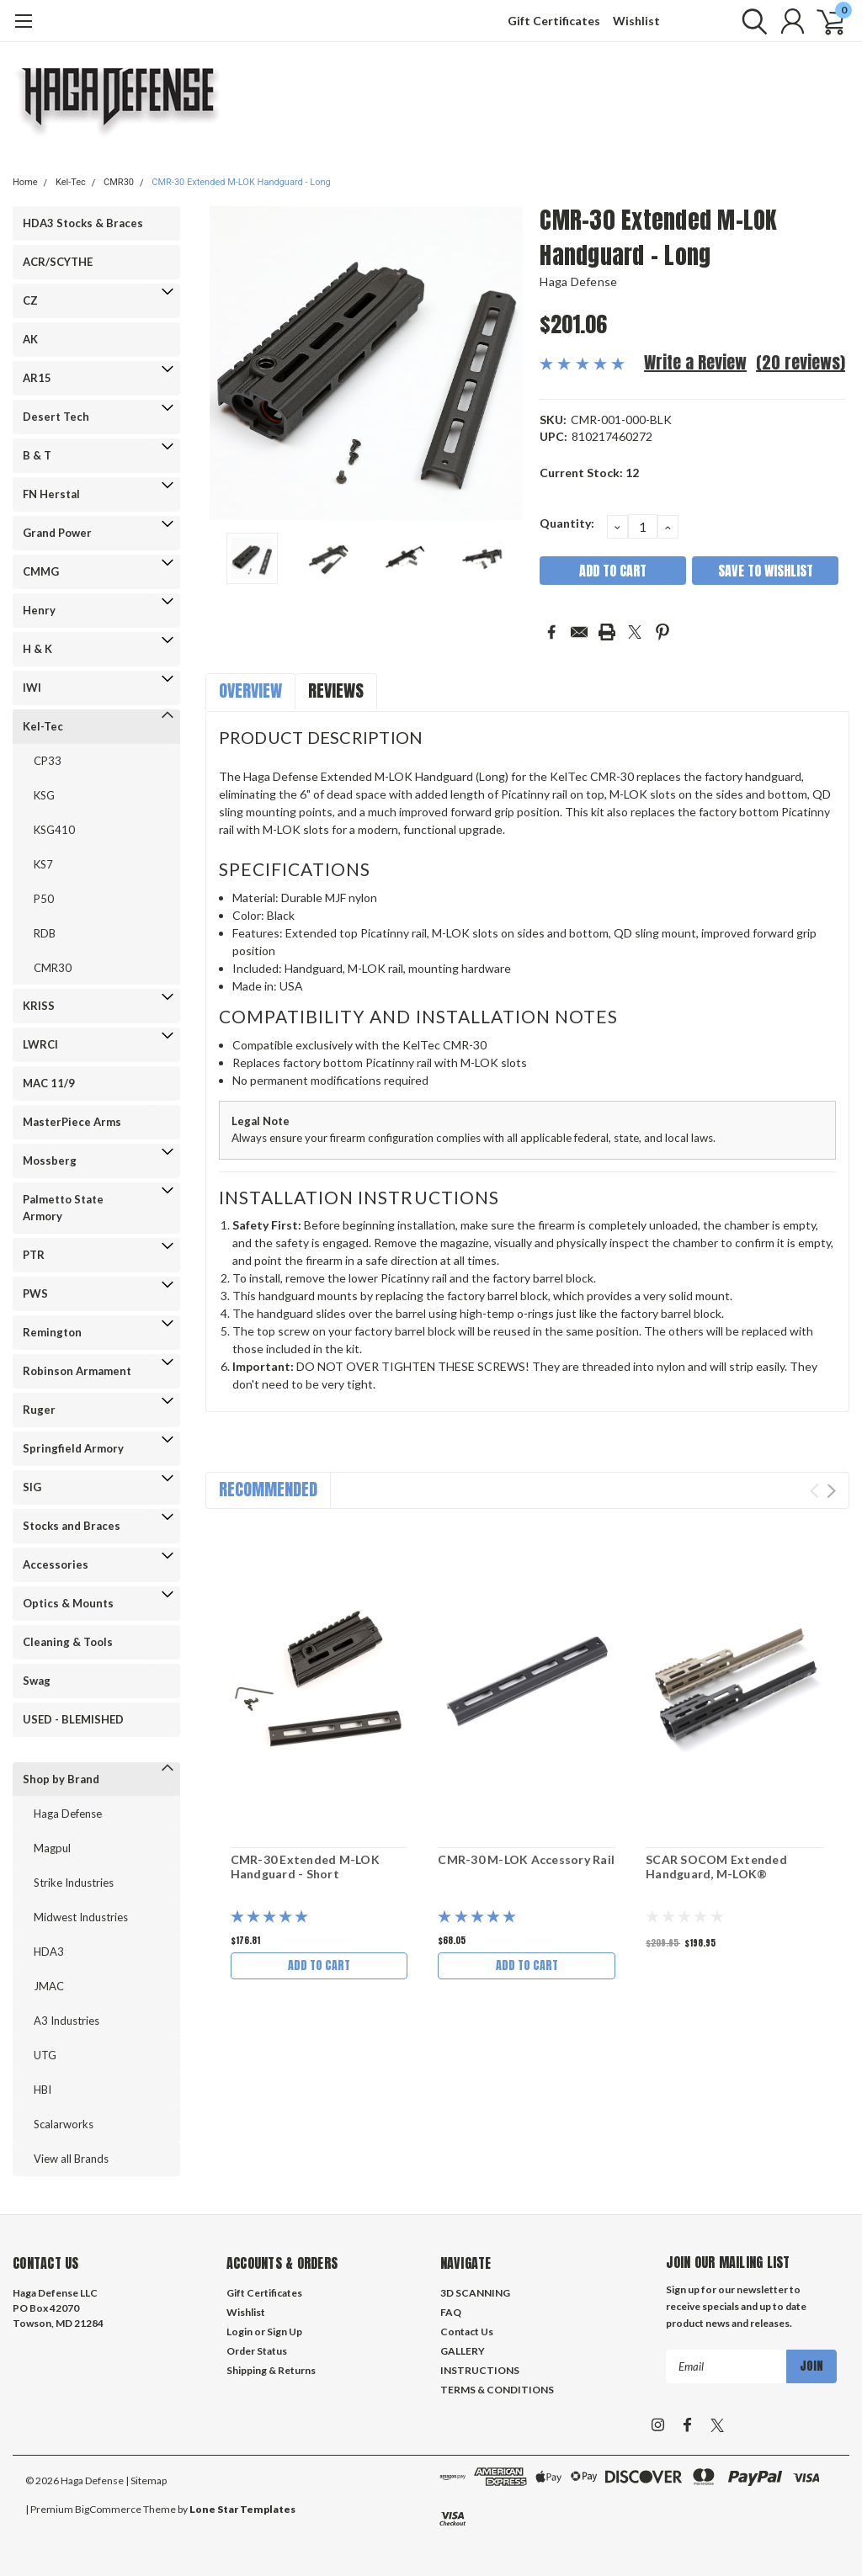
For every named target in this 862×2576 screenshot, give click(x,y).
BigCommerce (108, 2509)
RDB (45, 933)
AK (30, 339)
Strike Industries (74, 1882)
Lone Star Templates (242, 2509)
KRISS (39, 1005)
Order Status (256, 2351)
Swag (37, 1680)
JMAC (49, 1986)
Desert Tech (56, 416)
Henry (39, 610)
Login (239, 2331)
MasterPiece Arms (72, 1122)
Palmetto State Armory (63, 1207)
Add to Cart (319, 1965)
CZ (30, 300)
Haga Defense (68, 1813)
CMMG (41, 571)
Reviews (336, 690)
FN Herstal (51, 494)
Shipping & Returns (271, 2370)
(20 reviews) (800, 362)
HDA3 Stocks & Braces (83, 223)
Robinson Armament (77, 1371)
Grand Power (57, 532)
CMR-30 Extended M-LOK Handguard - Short (305, 1867)
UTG (45, 2055)
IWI (32, 687)
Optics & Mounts (68, 1603)
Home (25, 182)
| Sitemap (146, 2480)
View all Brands (71, 2158)
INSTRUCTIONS (479, 2370)
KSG (44, 795)
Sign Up (284, 2331)
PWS (35, 1293)
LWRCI (40, 1044)
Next (831, 1490)
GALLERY (462, 2351)
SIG (32, 1487)
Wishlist (636, 20)
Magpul (52, 1848)
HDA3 (49, 1951)
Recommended (268, 1489)
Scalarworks (63, 2124)
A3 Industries (66, 2020)
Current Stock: (589, 472)
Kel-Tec (71, 182)
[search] (750, 21)
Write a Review (695, 362)
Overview (250, 690)
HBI (42, 2089)
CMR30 (119, 182)
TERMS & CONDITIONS (497, 2389)
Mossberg (50, 1160)
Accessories (55, 1564)
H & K (37, 649)
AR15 (37, 378)
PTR (34, 1254)
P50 (44, 899)
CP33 (47, 760)
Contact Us (466, 2331)
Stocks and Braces (71, 1525)
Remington (52, 1332)
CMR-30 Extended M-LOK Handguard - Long (241, 182)
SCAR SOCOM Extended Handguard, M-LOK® (716, 1867)
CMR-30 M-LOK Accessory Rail (526, 1859)
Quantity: (567, 523)
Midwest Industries (81, 1917)
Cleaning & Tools (68, 1642)
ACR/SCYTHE (58, 261)
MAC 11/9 (49, 1083)
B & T (37, 455)
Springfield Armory (73, 1448)
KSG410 (54, 830)
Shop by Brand (61, 1779)
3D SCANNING (475, 2293)
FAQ (450, 2312)
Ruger (39, 1409)
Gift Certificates (554, 20)
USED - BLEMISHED (73, 1719)
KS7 (43, 864)
